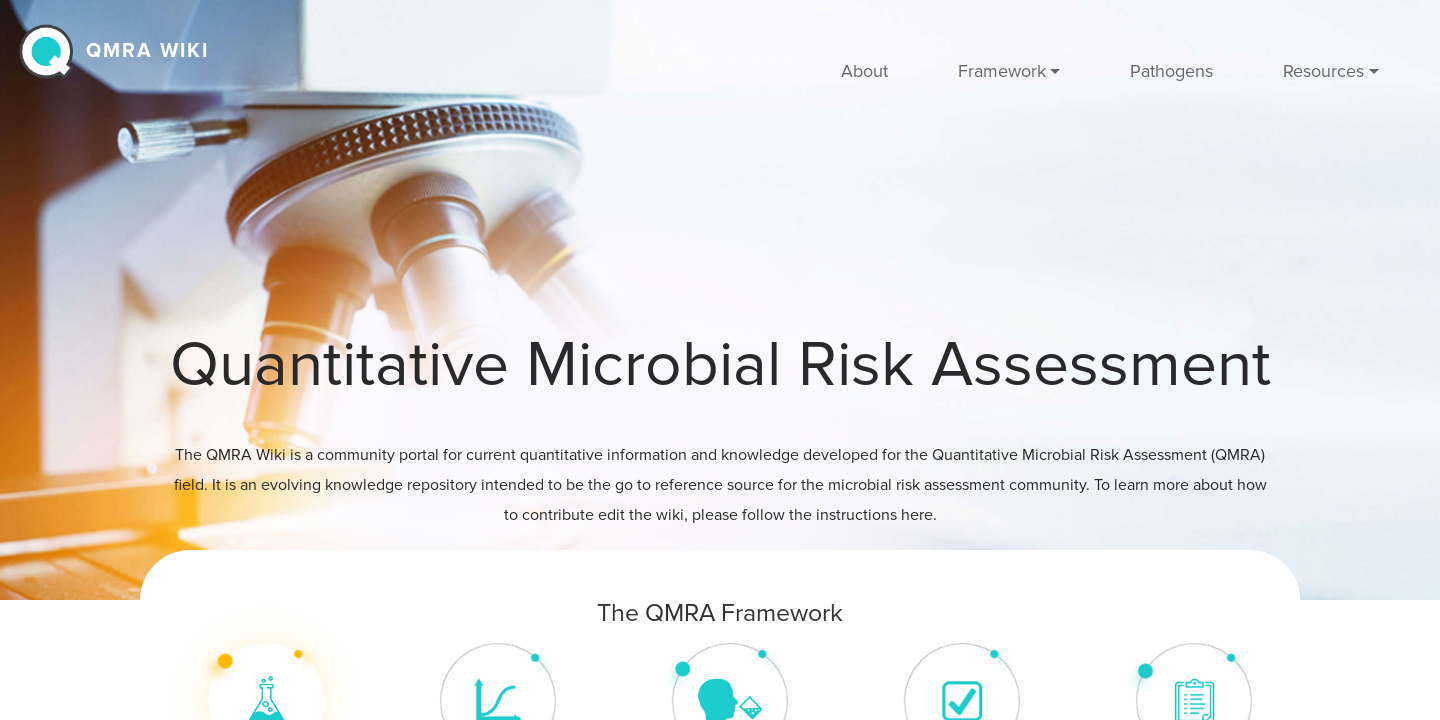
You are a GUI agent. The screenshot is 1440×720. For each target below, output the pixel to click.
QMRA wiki (147, 51)
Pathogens (1171, 71)
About (864, 71)
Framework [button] (1002, 71)
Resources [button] (1323, 71)
